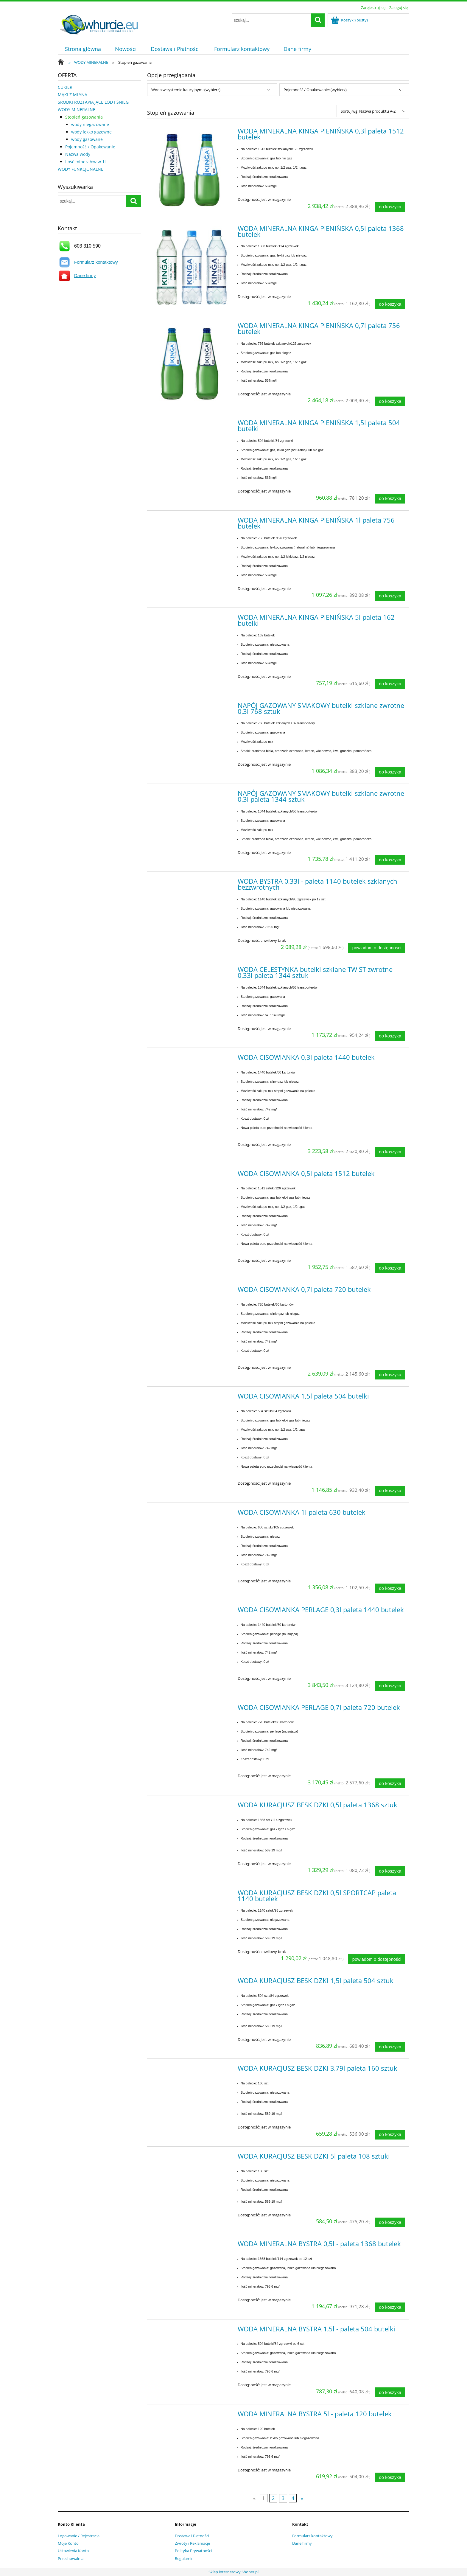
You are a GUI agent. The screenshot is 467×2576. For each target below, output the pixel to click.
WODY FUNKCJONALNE (80, 169)
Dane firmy (85, 275)
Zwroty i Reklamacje (192, 2543)
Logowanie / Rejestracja (78, 2535)
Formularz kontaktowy (96, 262)
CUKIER (65, 87)
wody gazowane (87, 139)
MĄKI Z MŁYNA (72, 94)
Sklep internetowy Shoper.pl (233, 2572)
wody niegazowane (90, 124)
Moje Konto (68, 2543)
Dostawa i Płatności (192, 2535)
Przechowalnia (70, 2558)
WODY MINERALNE (76, 109)
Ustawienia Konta (73, 2550)
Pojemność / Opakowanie (90, 147)
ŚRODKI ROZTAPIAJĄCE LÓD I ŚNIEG (93, 102)
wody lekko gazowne (91, 132)
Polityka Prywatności (193, 2550)
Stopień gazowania (84, 117)
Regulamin (184, 2558)
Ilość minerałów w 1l (85, 161)
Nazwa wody (77, 154)
